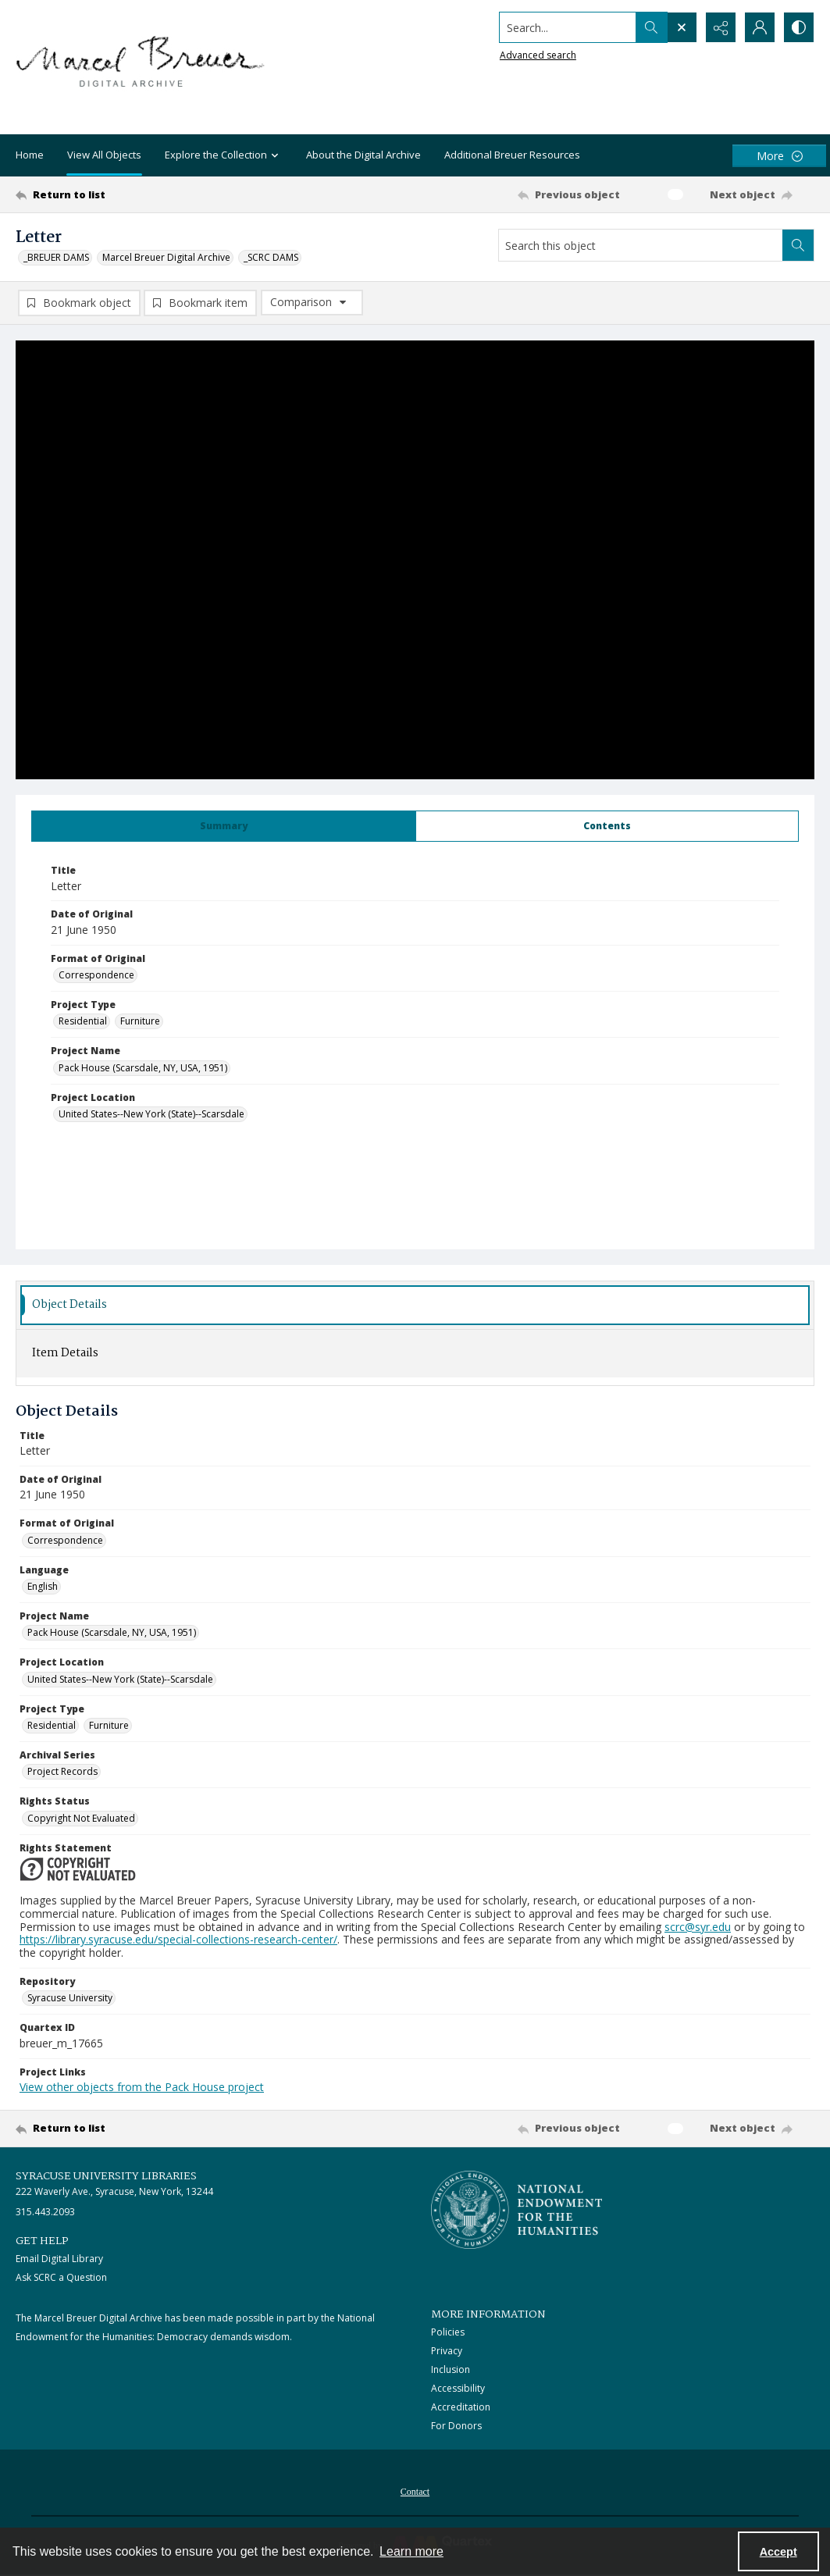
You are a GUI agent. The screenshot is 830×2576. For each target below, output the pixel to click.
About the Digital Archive (363, 155)
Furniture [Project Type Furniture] (140, 1021)
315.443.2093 (45, 2211)
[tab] (223, 826)
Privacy (446, 2350)
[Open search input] (681, 27)
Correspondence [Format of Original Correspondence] (96, 975)
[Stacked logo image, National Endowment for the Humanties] (517, 2210)
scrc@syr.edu (697, 1926)
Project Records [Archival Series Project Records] (62, 1771)
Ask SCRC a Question (61, 2277)
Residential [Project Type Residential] (83, 1021)
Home (30, 155)
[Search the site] (568, 27)
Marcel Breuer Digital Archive (166, 257)
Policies (448, 2332)
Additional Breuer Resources (512, 155)
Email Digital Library (59, 2258)
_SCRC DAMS (271, 257)
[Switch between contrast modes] (799, 27)
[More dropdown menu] (779, 155)
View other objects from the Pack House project (142, 2086)
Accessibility (458, 2388)
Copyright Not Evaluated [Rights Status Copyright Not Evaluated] (81, 1818)
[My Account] (760, 27)
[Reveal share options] (721, 27)
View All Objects (104, 155)
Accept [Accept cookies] (778, 2552)
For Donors (456, 2425)
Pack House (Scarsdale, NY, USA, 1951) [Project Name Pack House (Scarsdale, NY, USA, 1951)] (143, 1067)
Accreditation (460, 2407)
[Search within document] (798, 245)
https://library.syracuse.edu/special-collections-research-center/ (178, 1939)
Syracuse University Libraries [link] (106, 2176)
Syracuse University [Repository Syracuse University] (69, 1997)
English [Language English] (42, 1586)
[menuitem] (415, 2490)
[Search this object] (640, 245)
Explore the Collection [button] (224, 156)
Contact (415, 2491)
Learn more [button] (411, 2551)
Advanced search (538, 55)
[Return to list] (124, 194)
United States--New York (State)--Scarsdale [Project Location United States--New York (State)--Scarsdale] (151, 1114)
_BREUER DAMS (56, 257)
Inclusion (450, 2369)
